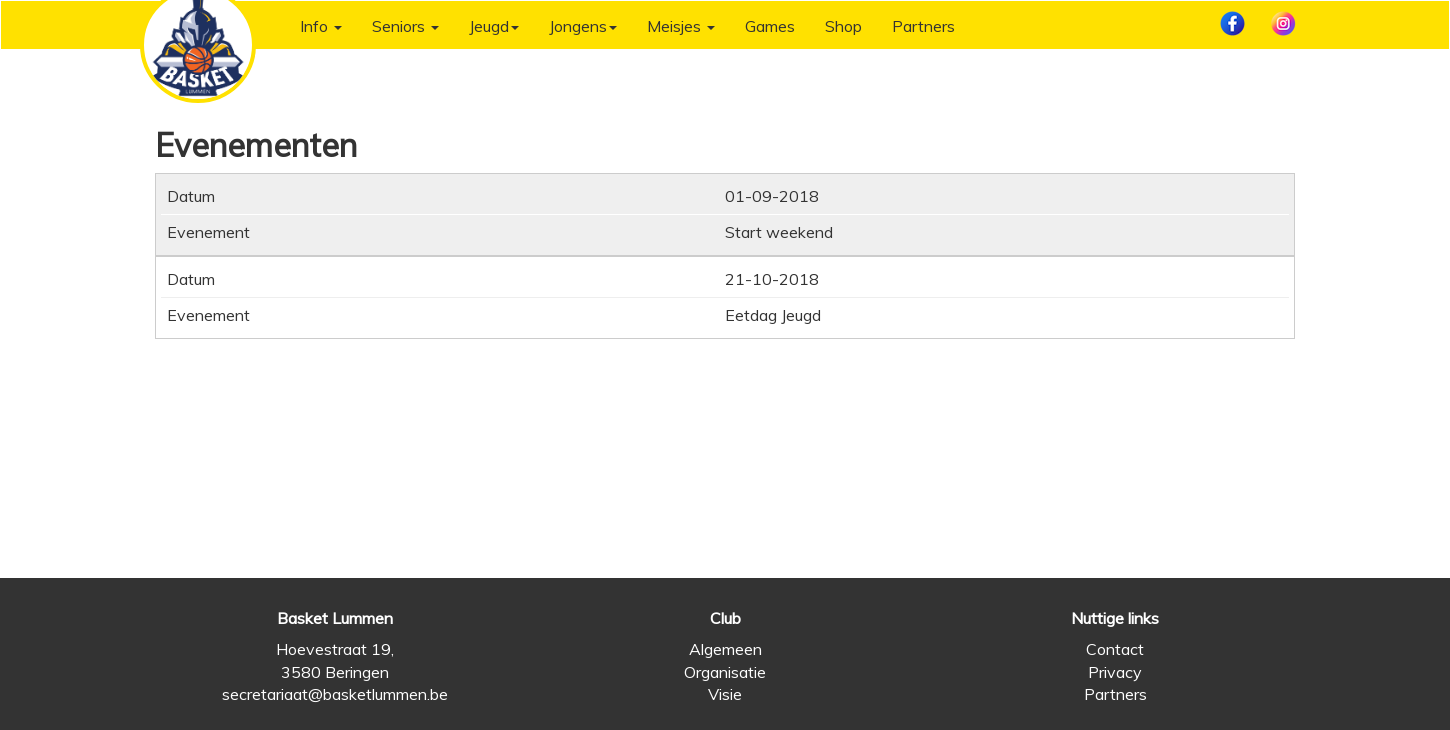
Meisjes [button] (681, 26)
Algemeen (725, 649)
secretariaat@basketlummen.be (335, 694)
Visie (725, 694)
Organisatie (725, 672)
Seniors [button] (405, 26)
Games (770, 26)
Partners (923, 26)
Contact (1115, 649)
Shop (843, 26)
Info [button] (321, 26)
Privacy (1115, 672)
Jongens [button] (583, 26)
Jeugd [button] (494, 26)
